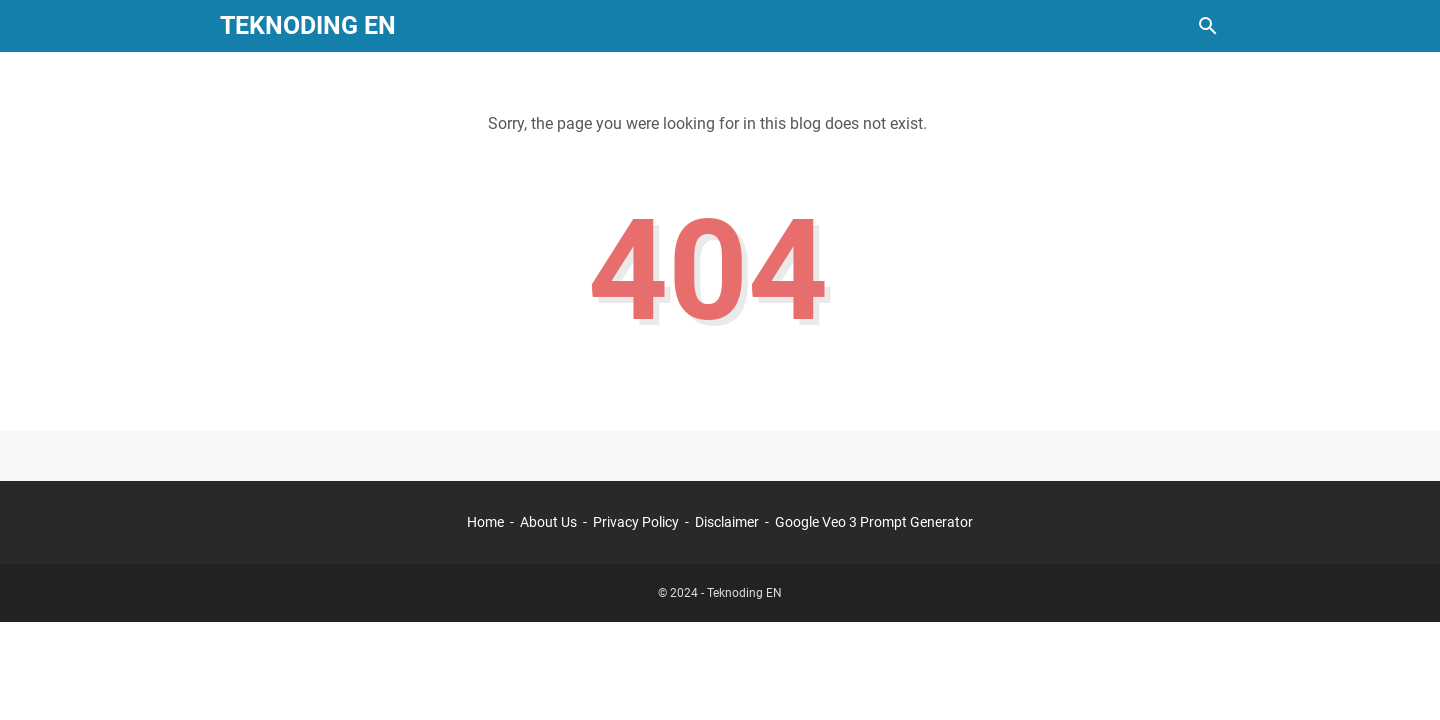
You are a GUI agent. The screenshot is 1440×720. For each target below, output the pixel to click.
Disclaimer (727, 522)
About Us (548, 522)
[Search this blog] (1208, 26)
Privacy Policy (636, 522)
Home (485, 522)
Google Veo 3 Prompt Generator (874, 522)
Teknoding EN (308, 25)
